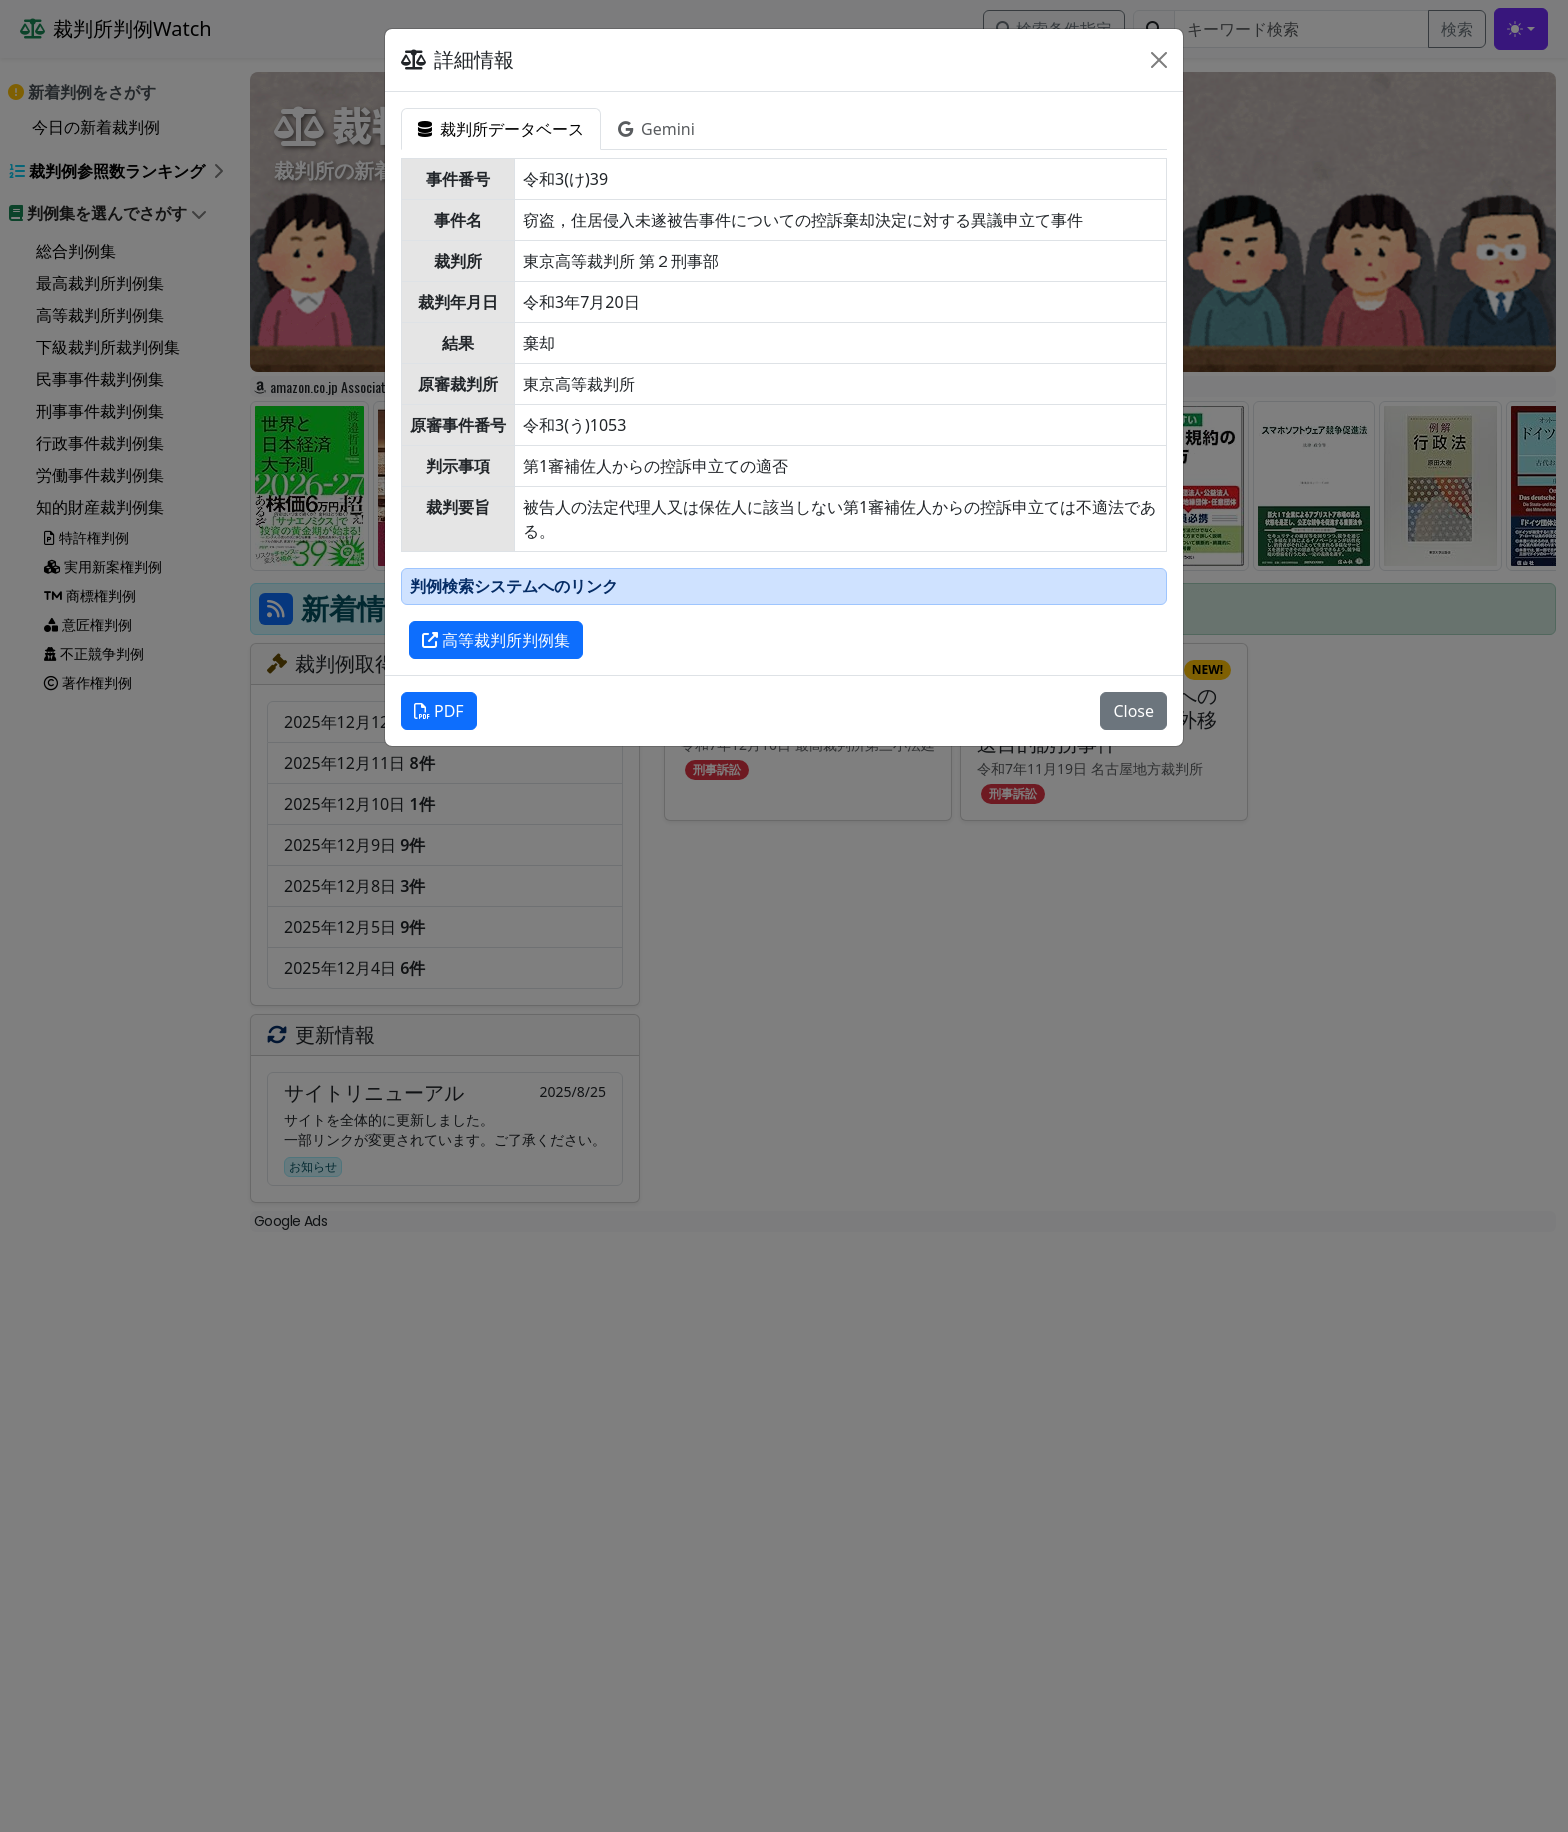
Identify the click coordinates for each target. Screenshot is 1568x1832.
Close (1133, 711)
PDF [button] (439, 711)
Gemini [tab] (656, 129)
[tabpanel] (784, 408)
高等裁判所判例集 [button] (496, 640)
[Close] (1159, 60)
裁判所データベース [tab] (501, 129)
